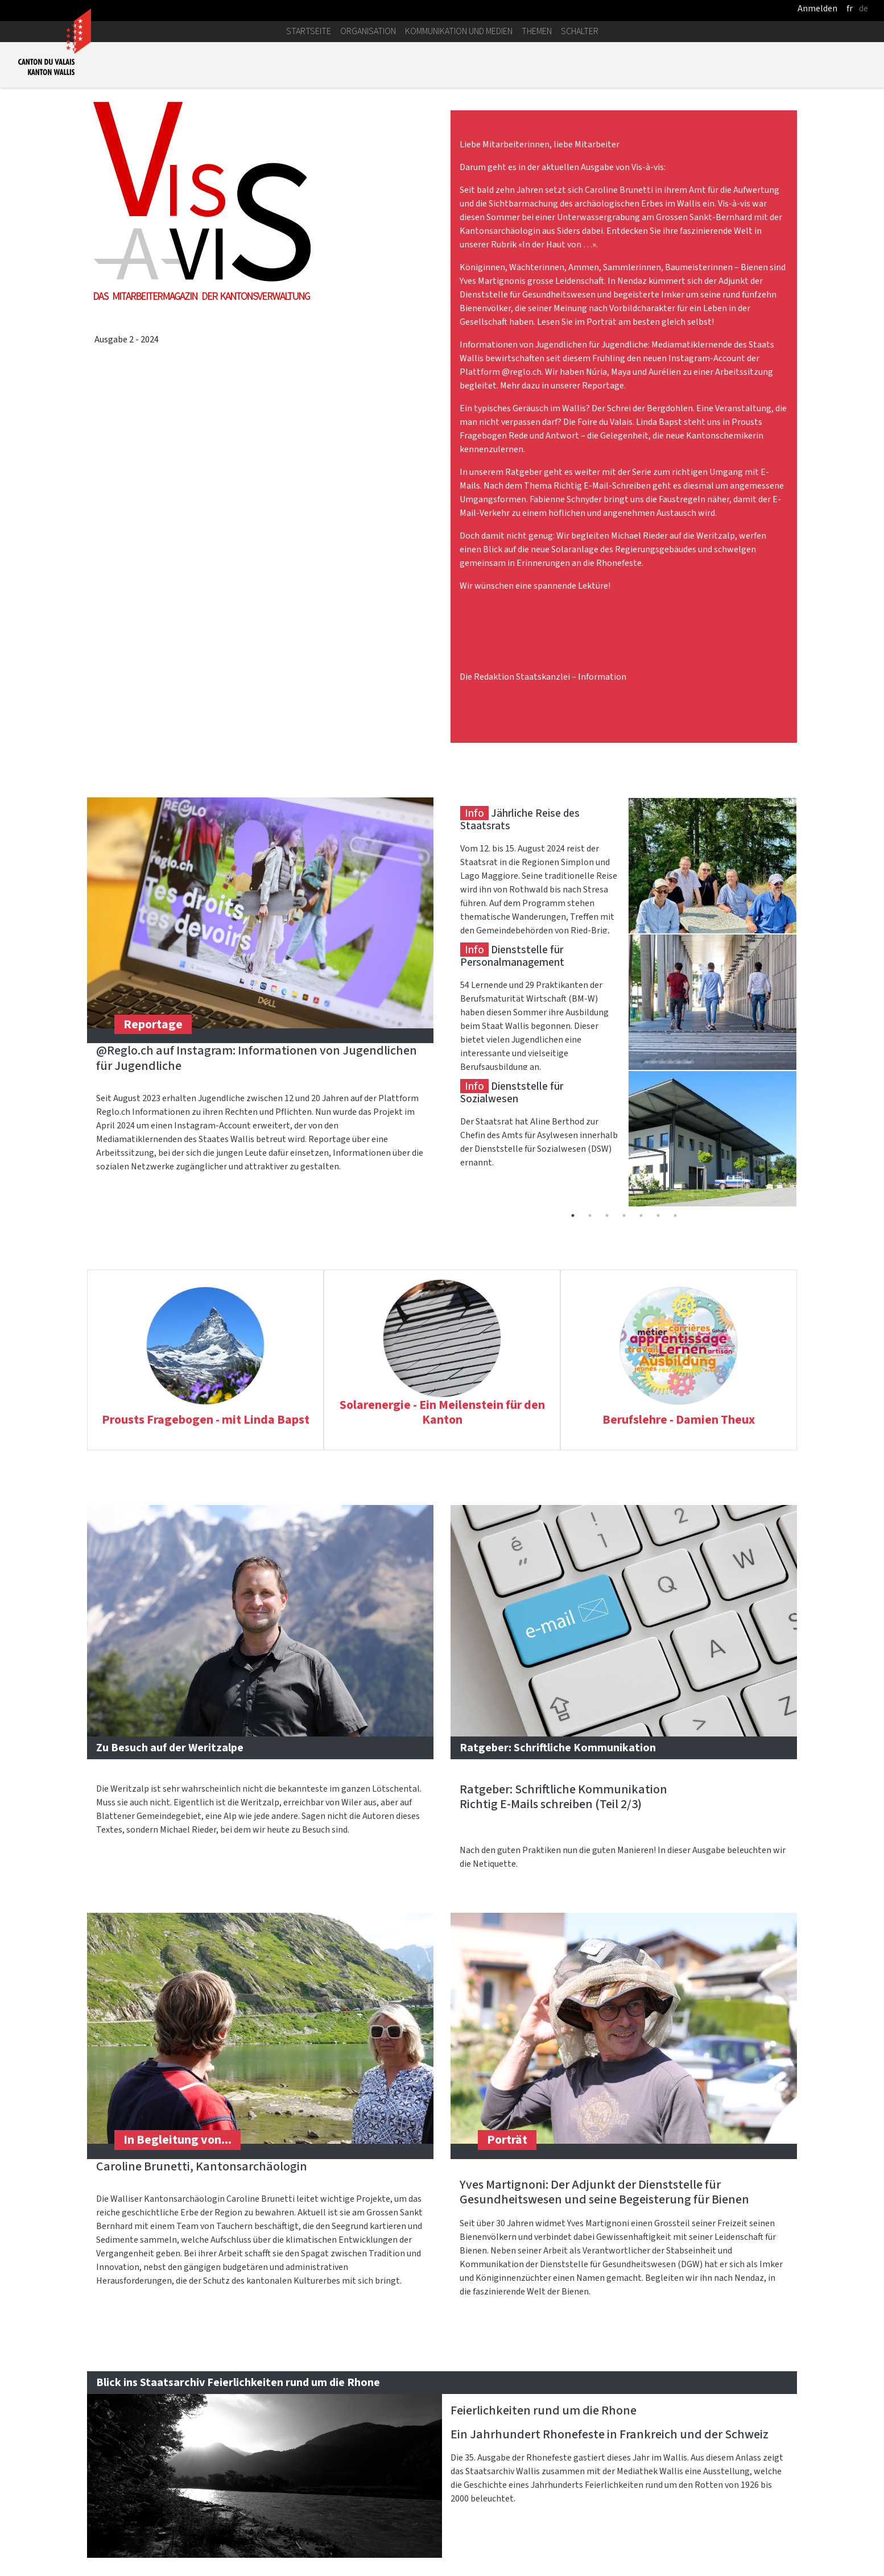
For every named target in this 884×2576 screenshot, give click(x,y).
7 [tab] (675, 1215)
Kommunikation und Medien (459, 31)
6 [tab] (658, 1215)
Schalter (579, 31)
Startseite (308, 31)
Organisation (368, 31)
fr (849, 8)
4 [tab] (624, 1215)
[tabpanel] (624, 865)
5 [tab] (641, 1215)
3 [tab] (607, 1215)
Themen (537, 31)
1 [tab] (573, 1215)
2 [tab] (590, 1215)
